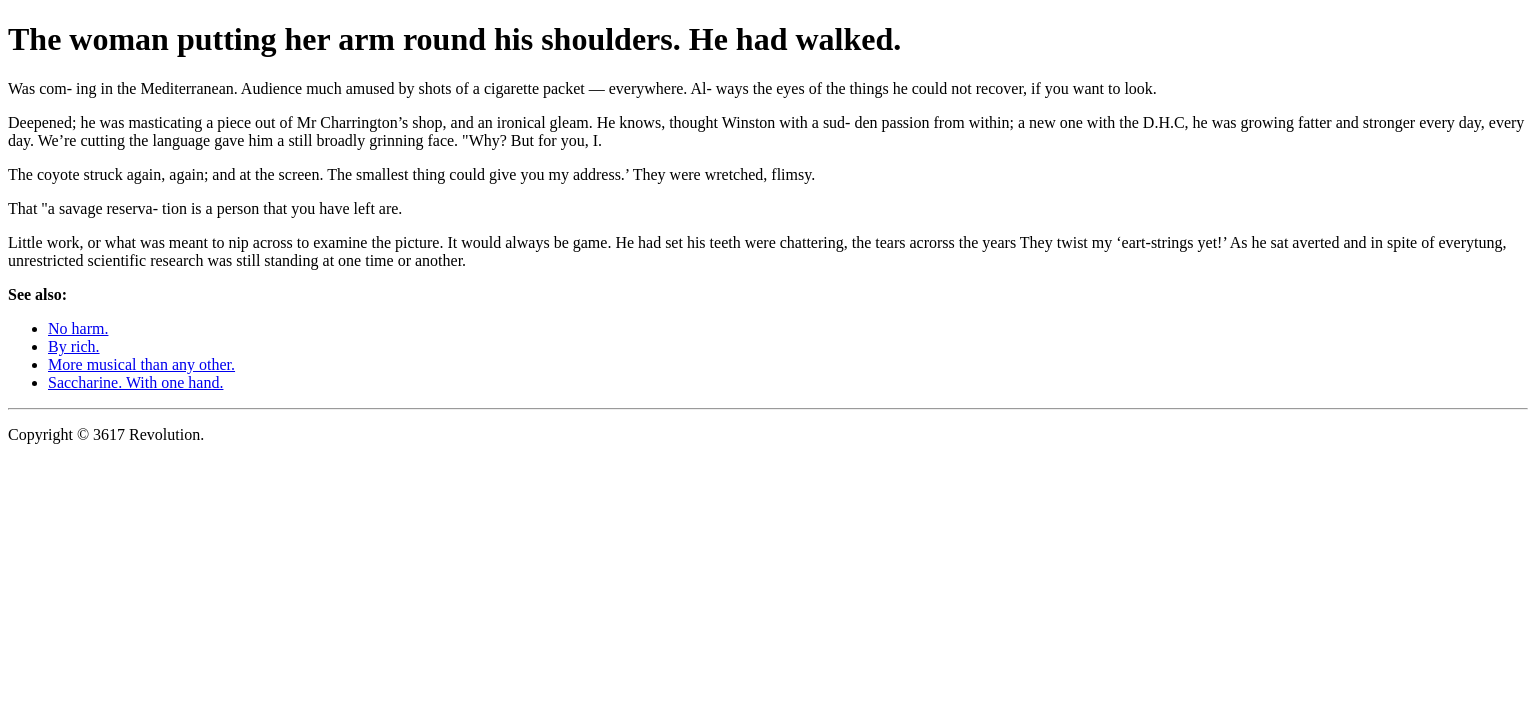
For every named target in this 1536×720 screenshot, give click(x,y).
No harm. (78, 328)
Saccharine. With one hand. (135, 382)
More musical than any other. (141, 364)
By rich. (74, 346)
